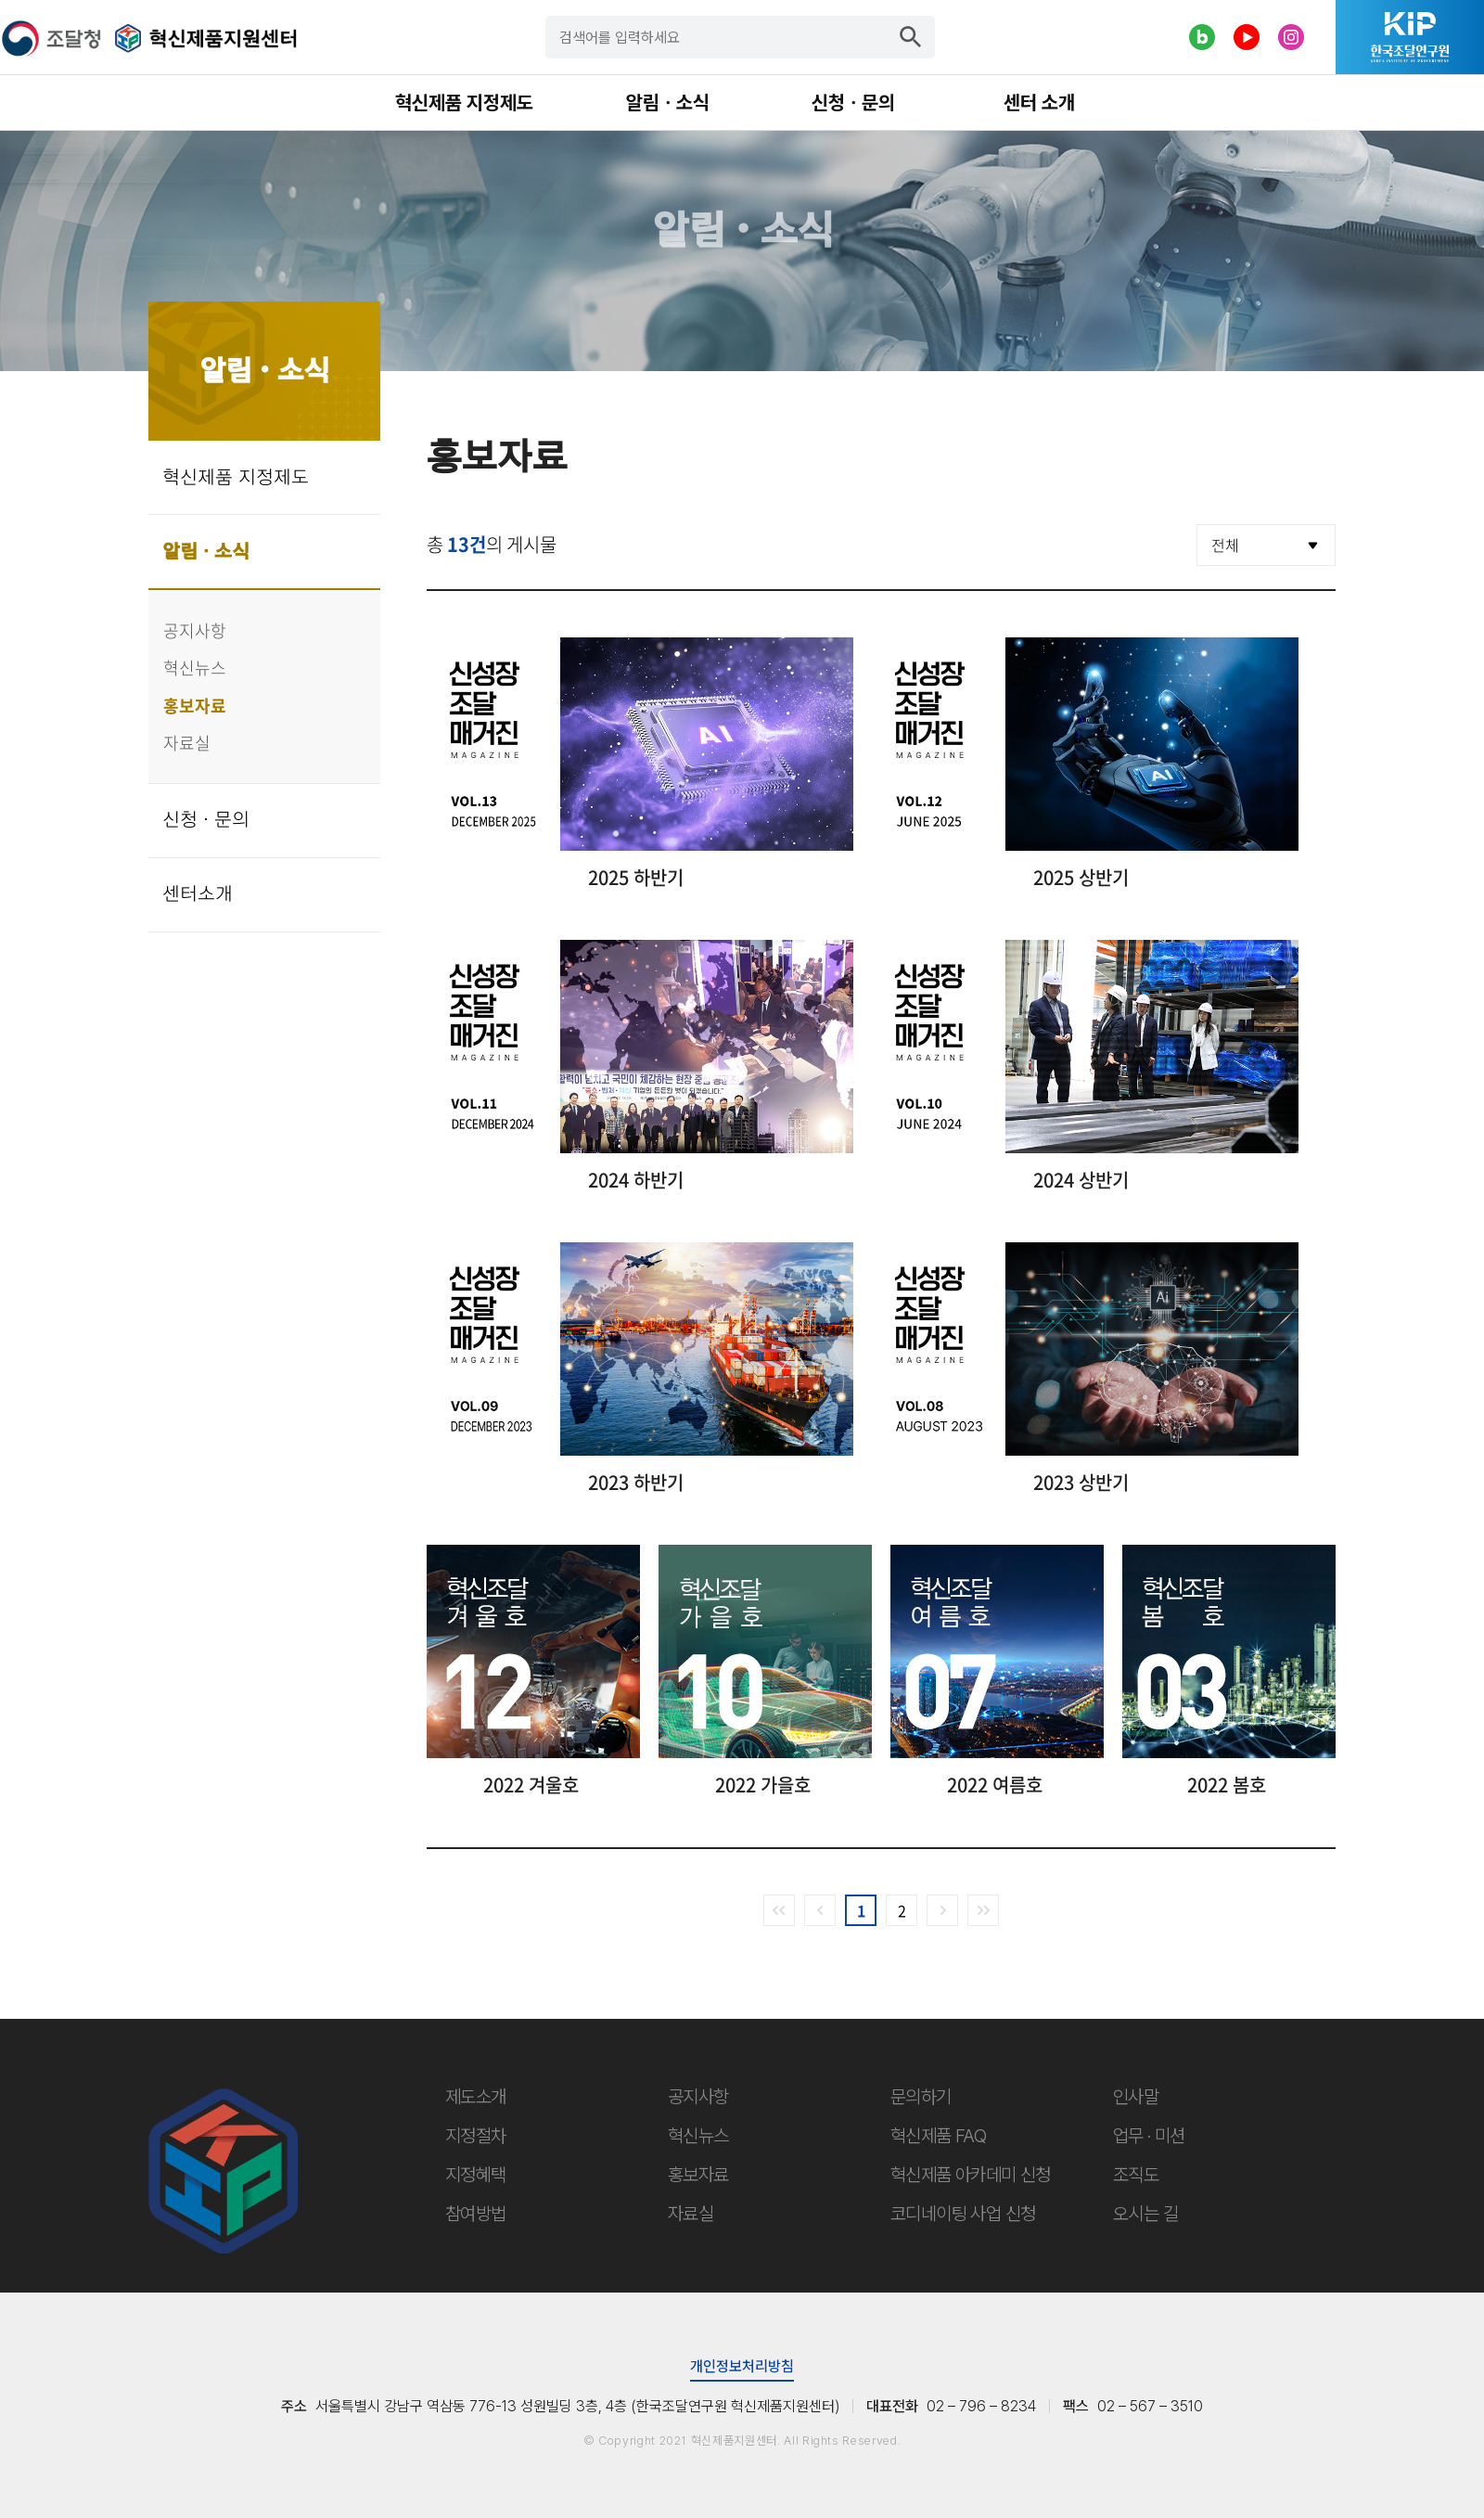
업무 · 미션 (1149, 2136)
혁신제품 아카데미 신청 (970, 2175)
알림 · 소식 (205, 552)
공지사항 (194, 630)
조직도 (1135, 2175)
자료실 (187, 742)
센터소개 (197, 894)
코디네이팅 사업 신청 (962, 2214)
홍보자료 (194, 705)
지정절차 (475, 2136)
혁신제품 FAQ (938, 2136)
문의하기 (921, 2097)
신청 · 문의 (205, 820)
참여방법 (475, 2214)
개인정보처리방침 (742, 2366)
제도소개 (475, 2097)
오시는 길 (1145, 2214)
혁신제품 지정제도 (235, 478)
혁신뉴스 (194, 667)
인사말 (1135, 2097)
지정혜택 (475, 2175)
